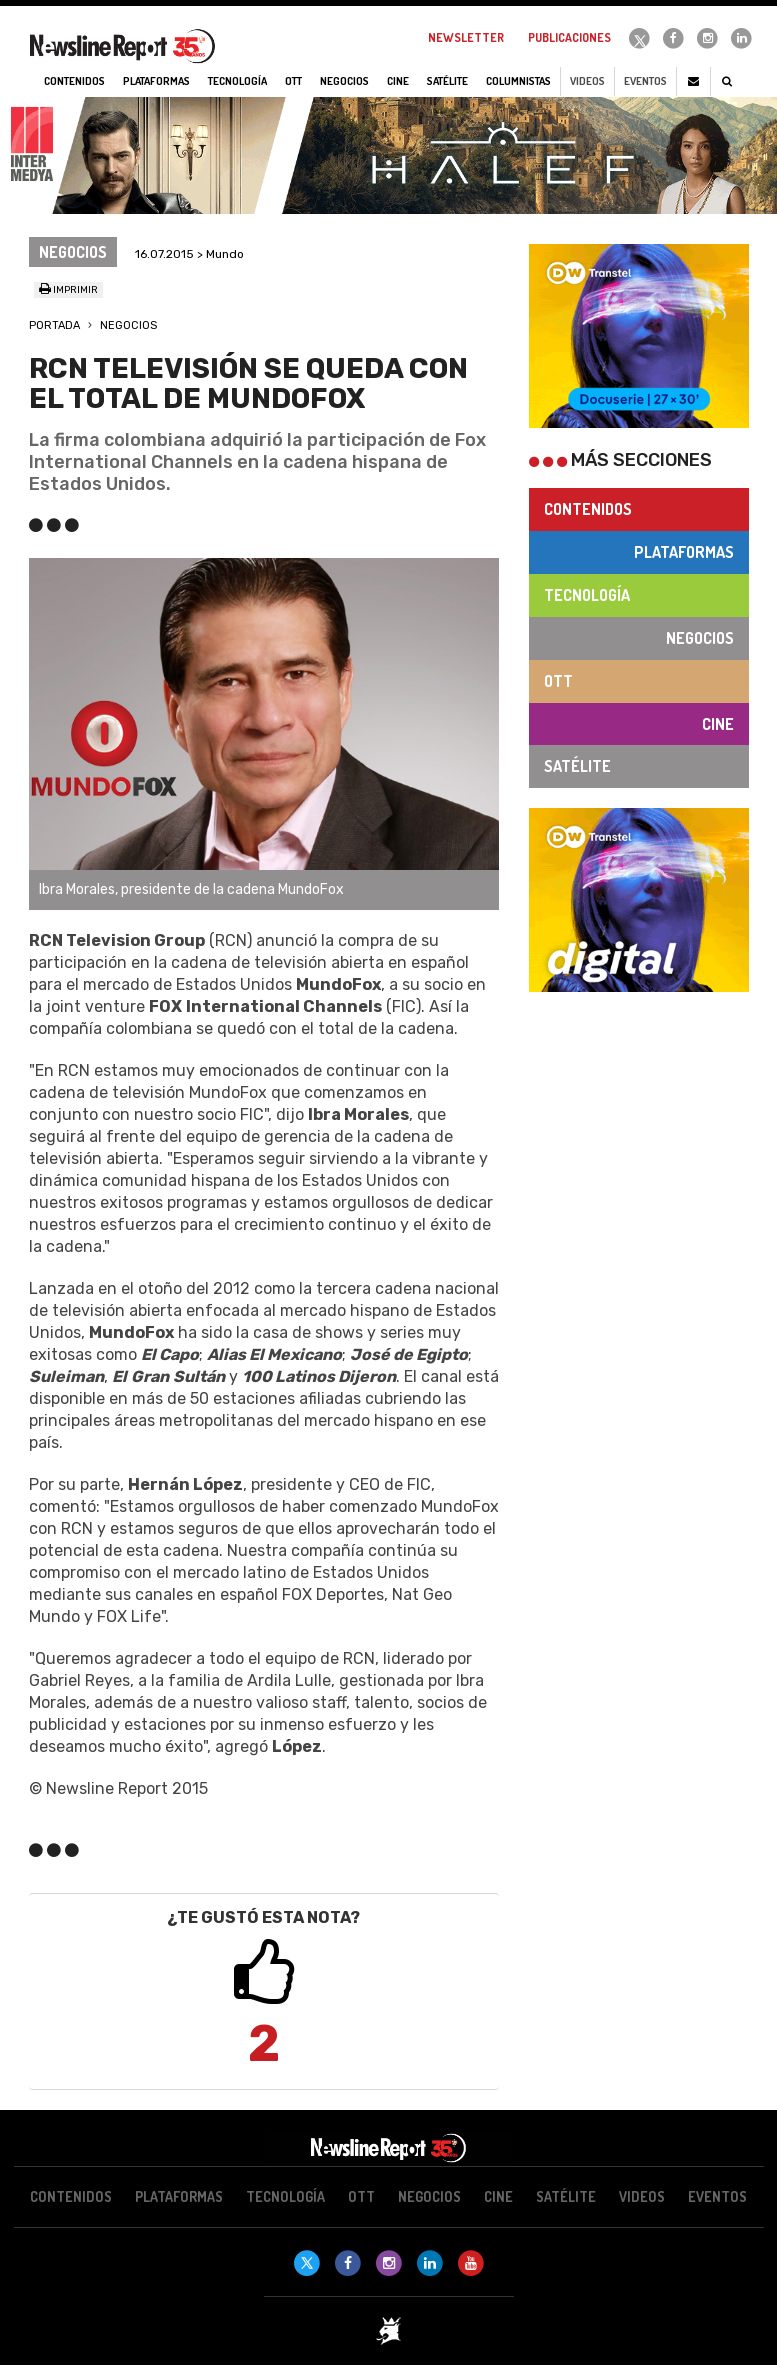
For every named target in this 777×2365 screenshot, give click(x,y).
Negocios (128, 325)
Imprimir (68, 290)
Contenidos (588, 509)
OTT (558, 681)
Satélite (577, 766)
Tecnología (587, 595)
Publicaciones (569, 37)
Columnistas (518, 81)
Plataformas (684, 552)
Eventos (645, 81)
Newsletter (466, 37)
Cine (718, 724)
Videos (587, 81)
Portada (54, 325)
